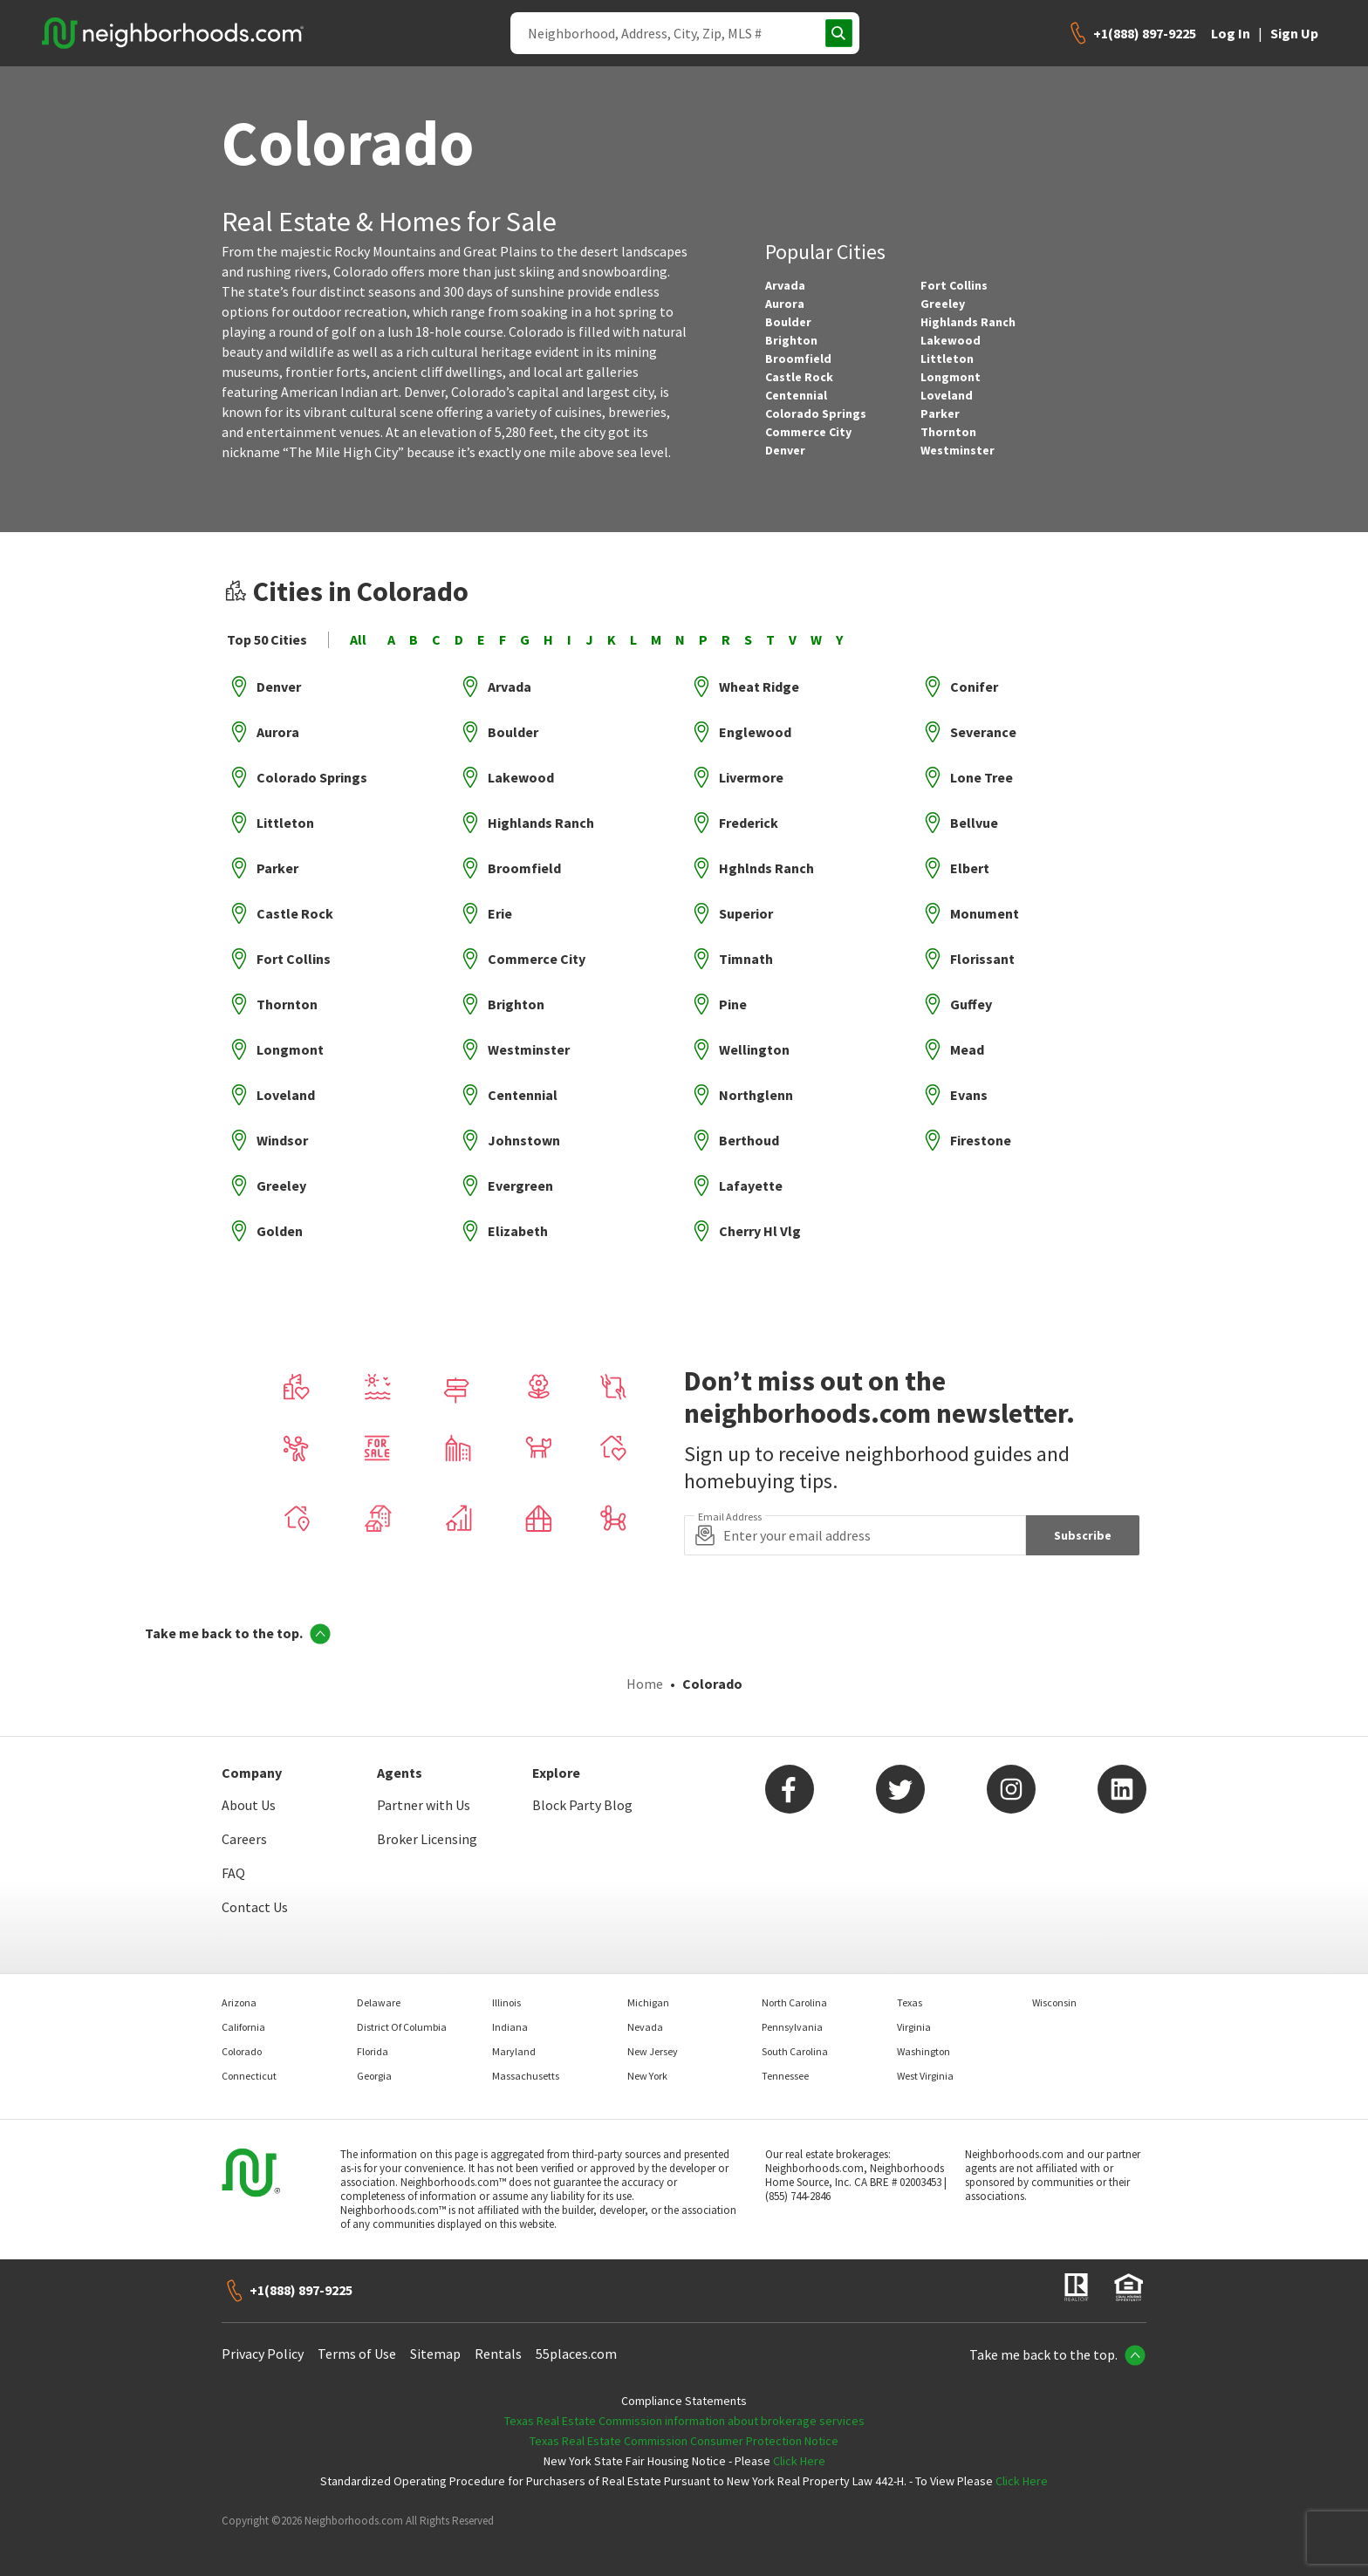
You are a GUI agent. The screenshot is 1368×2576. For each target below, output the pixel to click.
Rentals (498, 2345)
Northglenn (756, 1095)
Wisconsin (1054, 1993)
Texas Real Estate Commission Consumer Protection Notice (684, 2432)
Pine (733, 1004)
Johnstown (524, 1140)
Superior (746, 913)
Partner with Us (423, 1796)
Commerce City (808, 432)
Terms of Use (357, 2345)
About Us (249, 1796)
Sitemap (435, 2345)
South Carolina (795, 2042)
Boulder (788, 322)
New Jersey (652, 2042)
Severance (983, 732)
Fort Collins (954, 285)
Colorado (242, 2042)
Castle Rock (799, 377)
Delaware (378, 1993)
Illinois (506, 1993)
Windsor (282, 1140)
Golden (279, 1231)
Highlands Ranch (968, 322)
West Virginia (925, 2067)
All (358, 640)
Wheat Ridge (759, 686)
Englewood (755, 732)
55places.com (576, 2345)
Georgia (374, 2067)
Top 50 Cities (267, 640)
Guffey (971, 1004)
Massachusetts (525, 2067)
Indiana (510, 2018)
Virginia (914, 2018)
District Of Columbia (402, 2018)
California (243, 2018)
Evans (969, 1095)
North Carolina (794, 1993)
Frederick (748, 822)
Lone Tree (981, 777)
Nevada (645, 2018)
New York (647, 2067)
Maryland (514, 2042)
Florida (372, 2042)
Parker (940, 413)
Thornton (948, 432)
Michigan (648, 1993)
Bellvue (974, 822)
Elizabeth (518, 1231)
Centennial (796, 395)
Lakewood (950, 340)
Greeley (942, 303)
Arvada (785, 285)
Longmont (950, 377)
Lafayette (751, 1185)
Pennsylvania (792, 2018)
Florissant (982, 958)
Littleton (947, 358)
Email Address (730, 1517)
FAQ (233, 1864)
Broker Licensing (427, 1830)
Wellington (754, 1049)
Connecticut (249, 2067)
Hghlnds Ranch (766, 868)
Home (644, 1675)
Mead (967, 1049)
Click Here (799, 2452)
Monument (984, 913)
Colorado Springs (815, 413)
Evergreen (520, 1185)
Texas (909, 1993)
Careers (244, 1830)
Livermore (751, 777)
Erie (500, 913)
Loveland (946, 395)
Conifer (974, 686)
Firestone (980, 1140)
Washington (923, 2042)
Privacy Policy (263, 2345)
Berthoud (749, 1140)
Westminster (957, 450)
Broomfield (798, 358)
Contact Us (255, 1898)
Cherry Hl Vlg (760, 1231)
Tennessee (785, 2067)
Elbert (969, 868)
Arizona (239, 1993)
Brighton (791, 340)
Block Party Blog (582, 1796)
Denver (785, 450)
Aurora (784, 303)
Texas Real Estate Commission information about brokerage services (684, 2412)
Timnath (746, 958)
